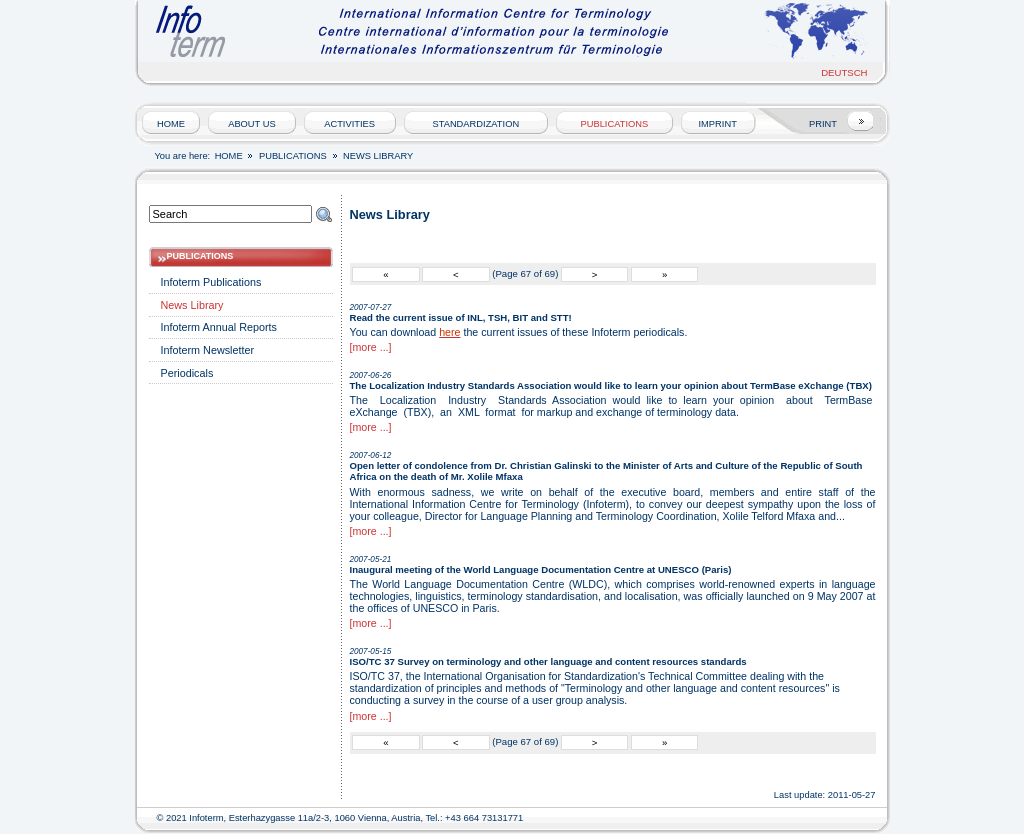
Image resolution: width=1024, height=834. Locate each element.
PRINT (823, 124)
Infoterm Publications (211, 282)
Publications (615, 124)
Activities (349, 124)
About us (252, 124)
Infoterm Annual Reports (219, 327)
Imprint (718, 124)
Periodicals (187, 373)
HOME (171, 124)
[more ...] (371, 347)
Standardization (475, 124)
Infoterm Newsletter (208, 350)
